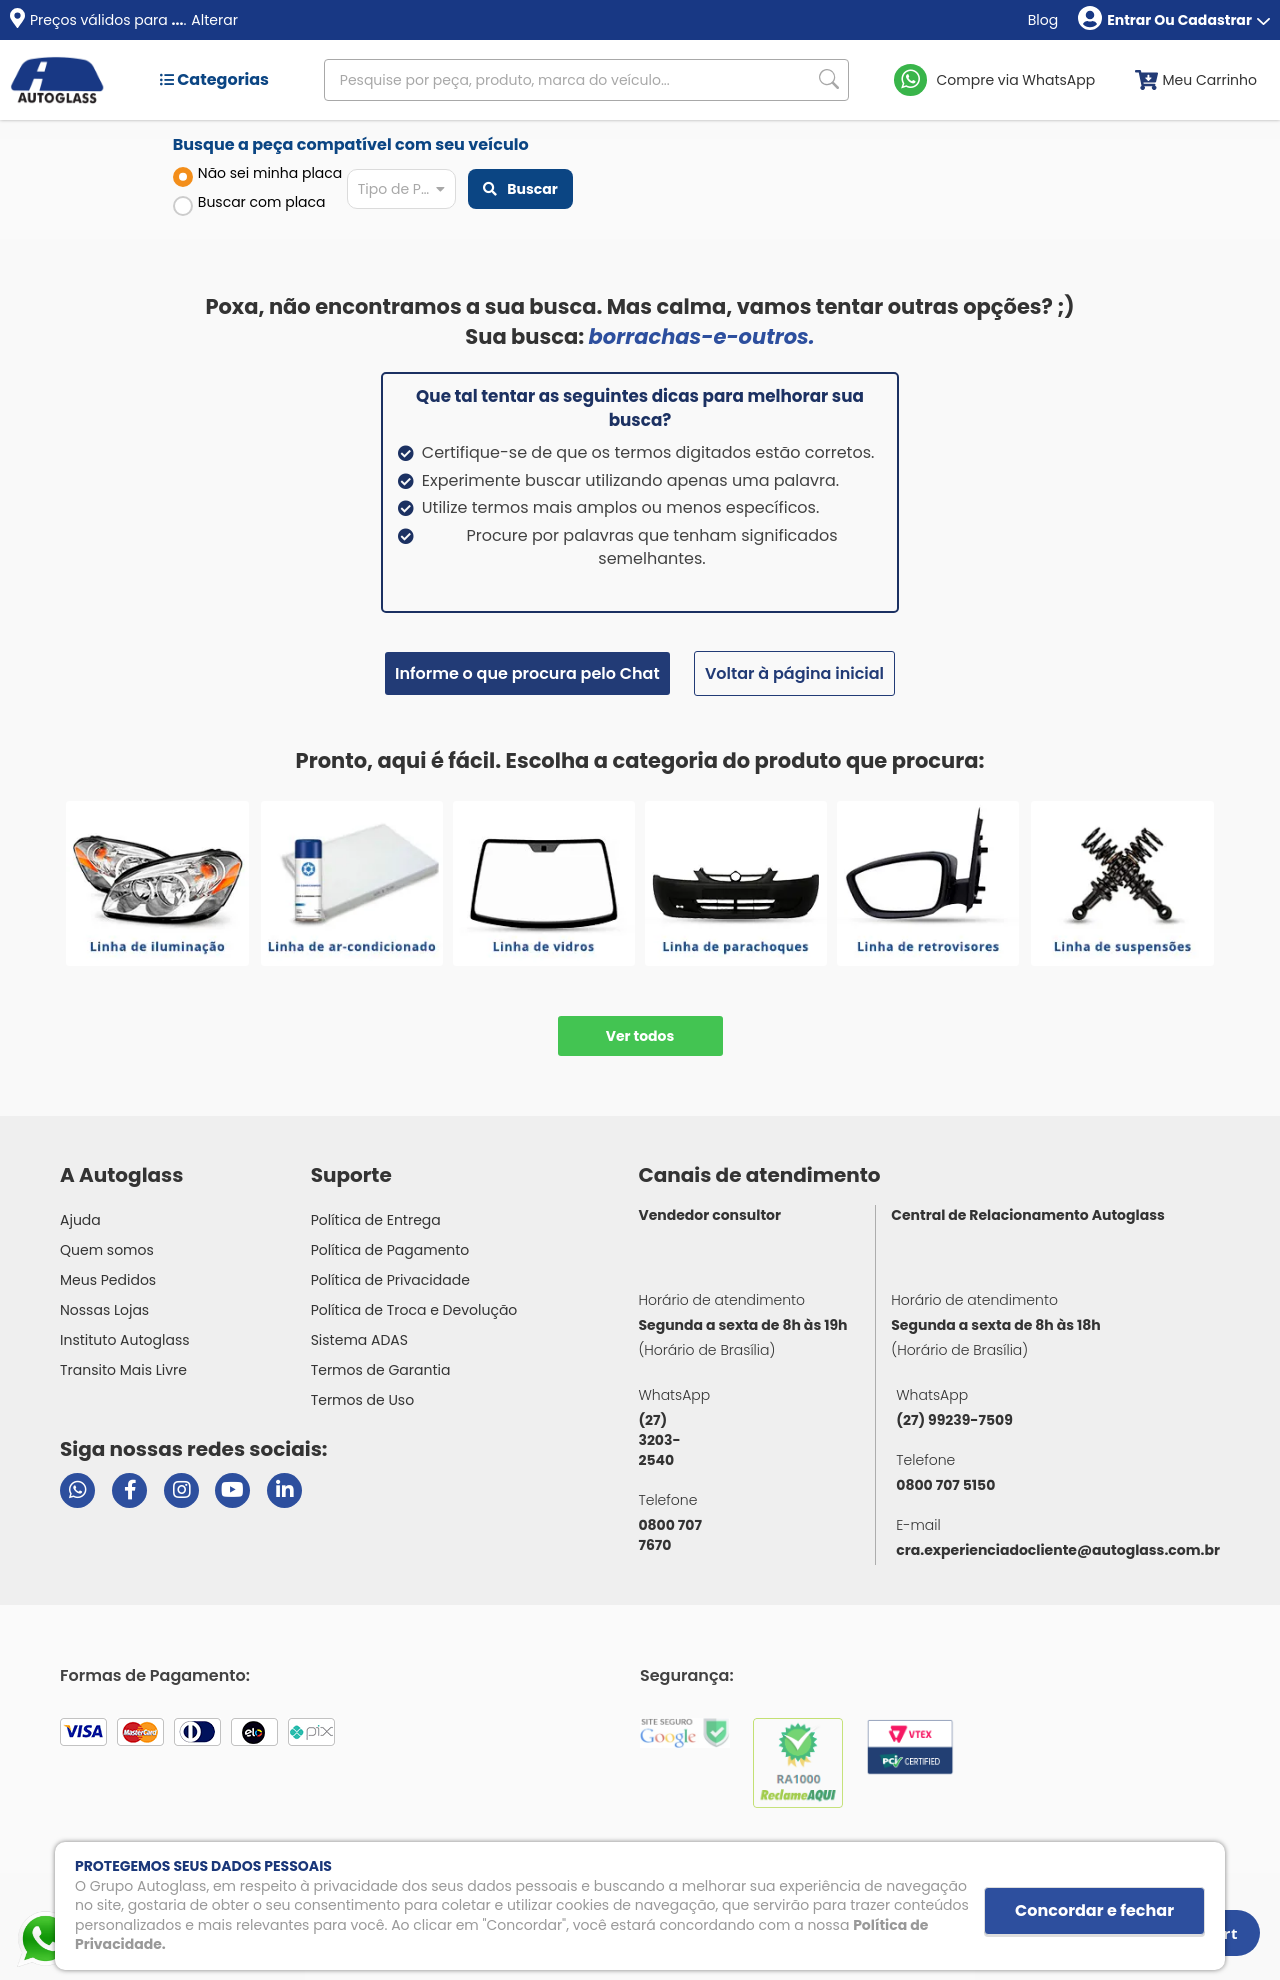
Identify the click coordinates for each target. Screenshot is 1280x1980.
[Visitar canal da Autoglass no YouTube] (232, 1490)
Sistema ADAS (359, 1340)
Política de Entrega (376, 1220)
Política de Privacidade (390, 1280)
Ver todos (640, 1036)
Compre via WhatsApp (1016, 80)
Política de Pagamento (390, 1250)
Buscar (520, 189)
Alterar (214, 20)
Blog (1043, 20)
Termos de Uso (363, 1400)
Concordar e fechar (1094, 1910)
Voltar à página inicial (794, 673)
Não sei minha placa (258, 175)
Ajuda (80, 1220)
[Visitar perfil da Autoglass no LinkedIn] (284, 1490)
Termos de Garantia (381, 1370)
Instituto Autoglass (125, 1340)
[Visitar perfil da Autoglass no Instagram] (181, 1490)
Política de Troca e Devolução (414, 1310)
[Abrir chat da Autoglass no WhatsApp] (77, 1490)
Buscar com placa (249, 204)
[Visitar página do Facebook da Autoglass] (129, 1490)
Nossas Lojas (104, 1310)
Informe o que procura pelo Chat (527, 673)
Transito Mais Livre (123, 1370)
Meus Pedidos (108, 1280)
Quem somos (107, 1250)
